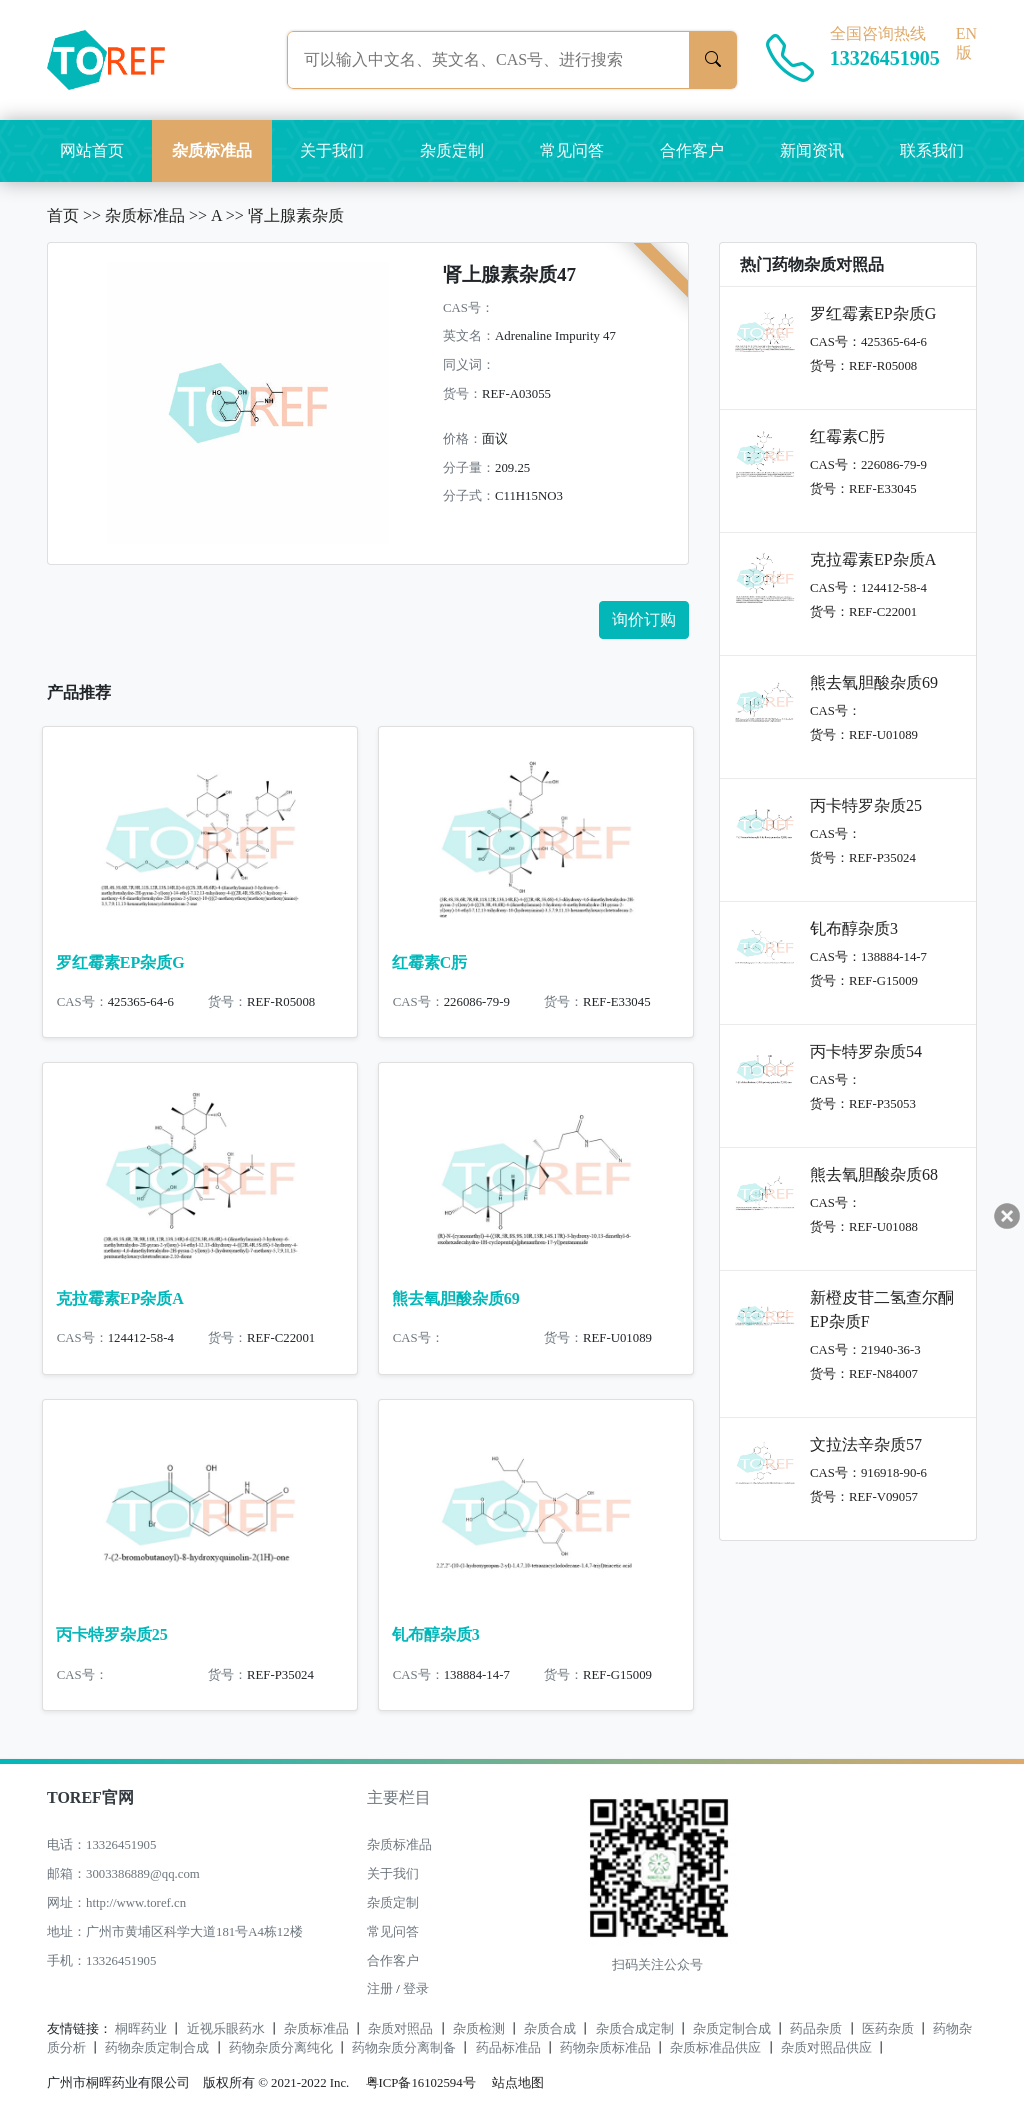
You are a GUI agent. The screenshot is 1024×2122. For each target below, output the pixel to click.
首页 (63, 215)
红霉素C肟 (430, 962)
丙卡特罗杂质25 (112, 1634)
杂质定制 (452, 150)
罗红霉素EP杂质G (120, 962)
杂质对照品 (400, 2029)
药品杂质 (816, 2029)
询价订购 (644, 619)
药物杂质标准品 (605, 2048)
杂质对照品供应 (826, 2048)
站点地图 (518, 2083)
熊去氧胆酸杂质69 (456, 1298)
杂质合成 (550, 2029)
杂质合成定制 (635, 2029)
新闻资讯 (812, 150)
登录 (416, 1989)
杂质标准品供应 (715, 2048)
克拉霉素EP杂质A (120, 1298)
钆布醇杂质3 (436, 1634)
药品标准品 (508, 2048)
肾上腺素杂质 (296, 215)
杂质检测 (479, 2029)
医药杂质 (888, 2029)
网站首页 (92, 150)
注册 (380, 1989)
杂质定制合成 (732, 2029)
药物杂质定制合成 (157, 2048)
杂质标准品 (212, 150)
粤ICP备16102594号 (416, 2083)
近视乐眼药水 (226, 2029)
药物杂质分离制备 (404, 2048)
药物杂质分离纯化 (281, 2048)
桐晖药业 (141, 2029)
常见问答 (572, 150)
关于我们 (332, 150)
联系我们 (932, 150)
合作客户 (692, 150)
